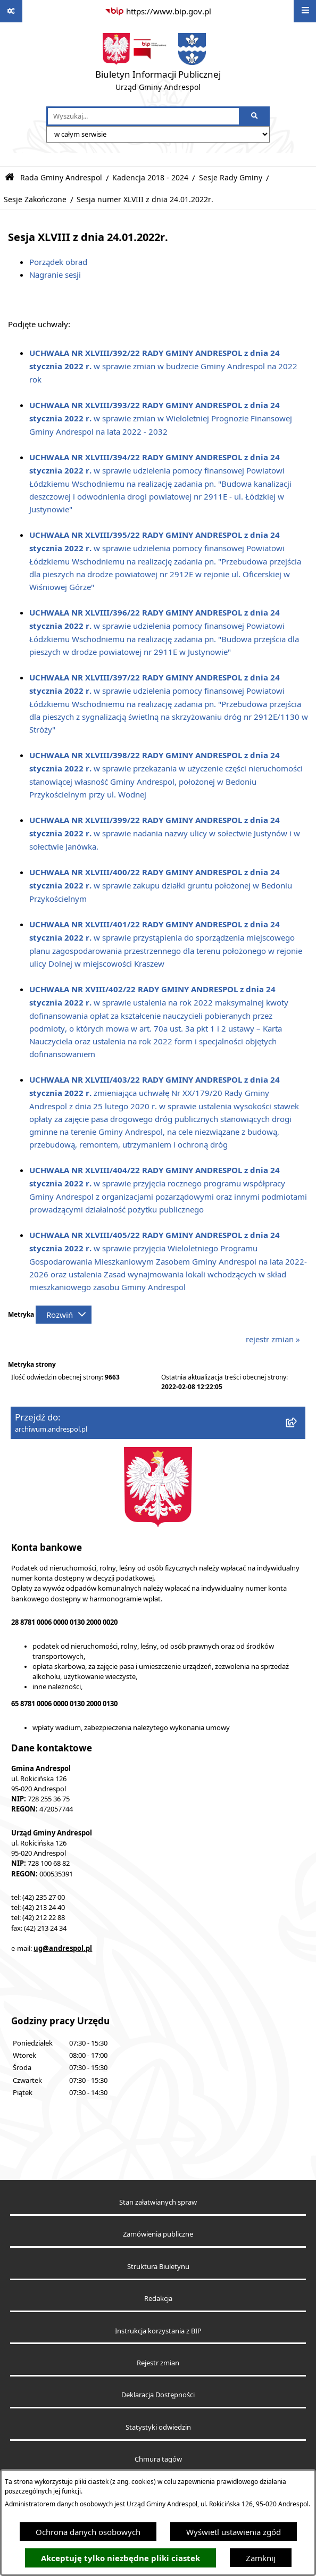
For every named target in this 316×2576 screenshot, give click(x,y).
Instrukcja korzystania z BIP (158, 2331)
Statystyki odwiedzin (158, 2427)
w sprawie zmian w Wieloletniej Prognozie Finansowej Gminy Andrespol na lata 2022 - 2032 (160, 418)
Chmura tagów (158, 2459)
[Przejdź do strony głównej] (158, 64)
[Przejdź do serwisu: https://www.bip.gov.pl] (158, 11)
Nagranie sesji (55, 274)
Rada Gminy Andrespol (61, 177)
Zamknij (261, 2558)
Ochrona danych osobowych (88, 2532)
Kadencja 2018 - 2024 (150, 177)
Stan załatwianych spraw (158, 2202)
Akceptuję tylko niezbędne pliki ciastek (120, 2558)
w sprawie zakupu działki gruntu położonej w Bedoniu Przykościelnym (160, 885)
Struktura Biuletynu (158, 2266)
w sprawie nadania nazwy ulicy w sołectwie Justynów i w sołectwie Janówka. (164, 833)
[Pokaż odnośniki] (11, 11)
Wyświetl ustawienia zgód (233, 2532)
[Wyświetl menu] (305, 11)
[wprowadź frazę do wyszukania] (143, 116)
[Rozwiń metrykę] (64, 1315)
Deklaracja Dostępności (158, 2394)
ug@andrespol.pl (63, 1948)
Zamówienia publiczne (158, 2234)
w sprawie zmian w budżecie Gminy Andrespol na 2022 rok (163, 366)
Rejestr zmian (158, 2362)
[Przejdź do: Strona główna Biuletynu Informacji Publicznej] (9, 177)
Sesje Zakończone (35, 199)
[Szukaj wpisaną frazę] (255, 116)
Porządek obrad (58, 261)
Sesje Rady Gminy (230, 177)
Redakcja (158, 2298)
